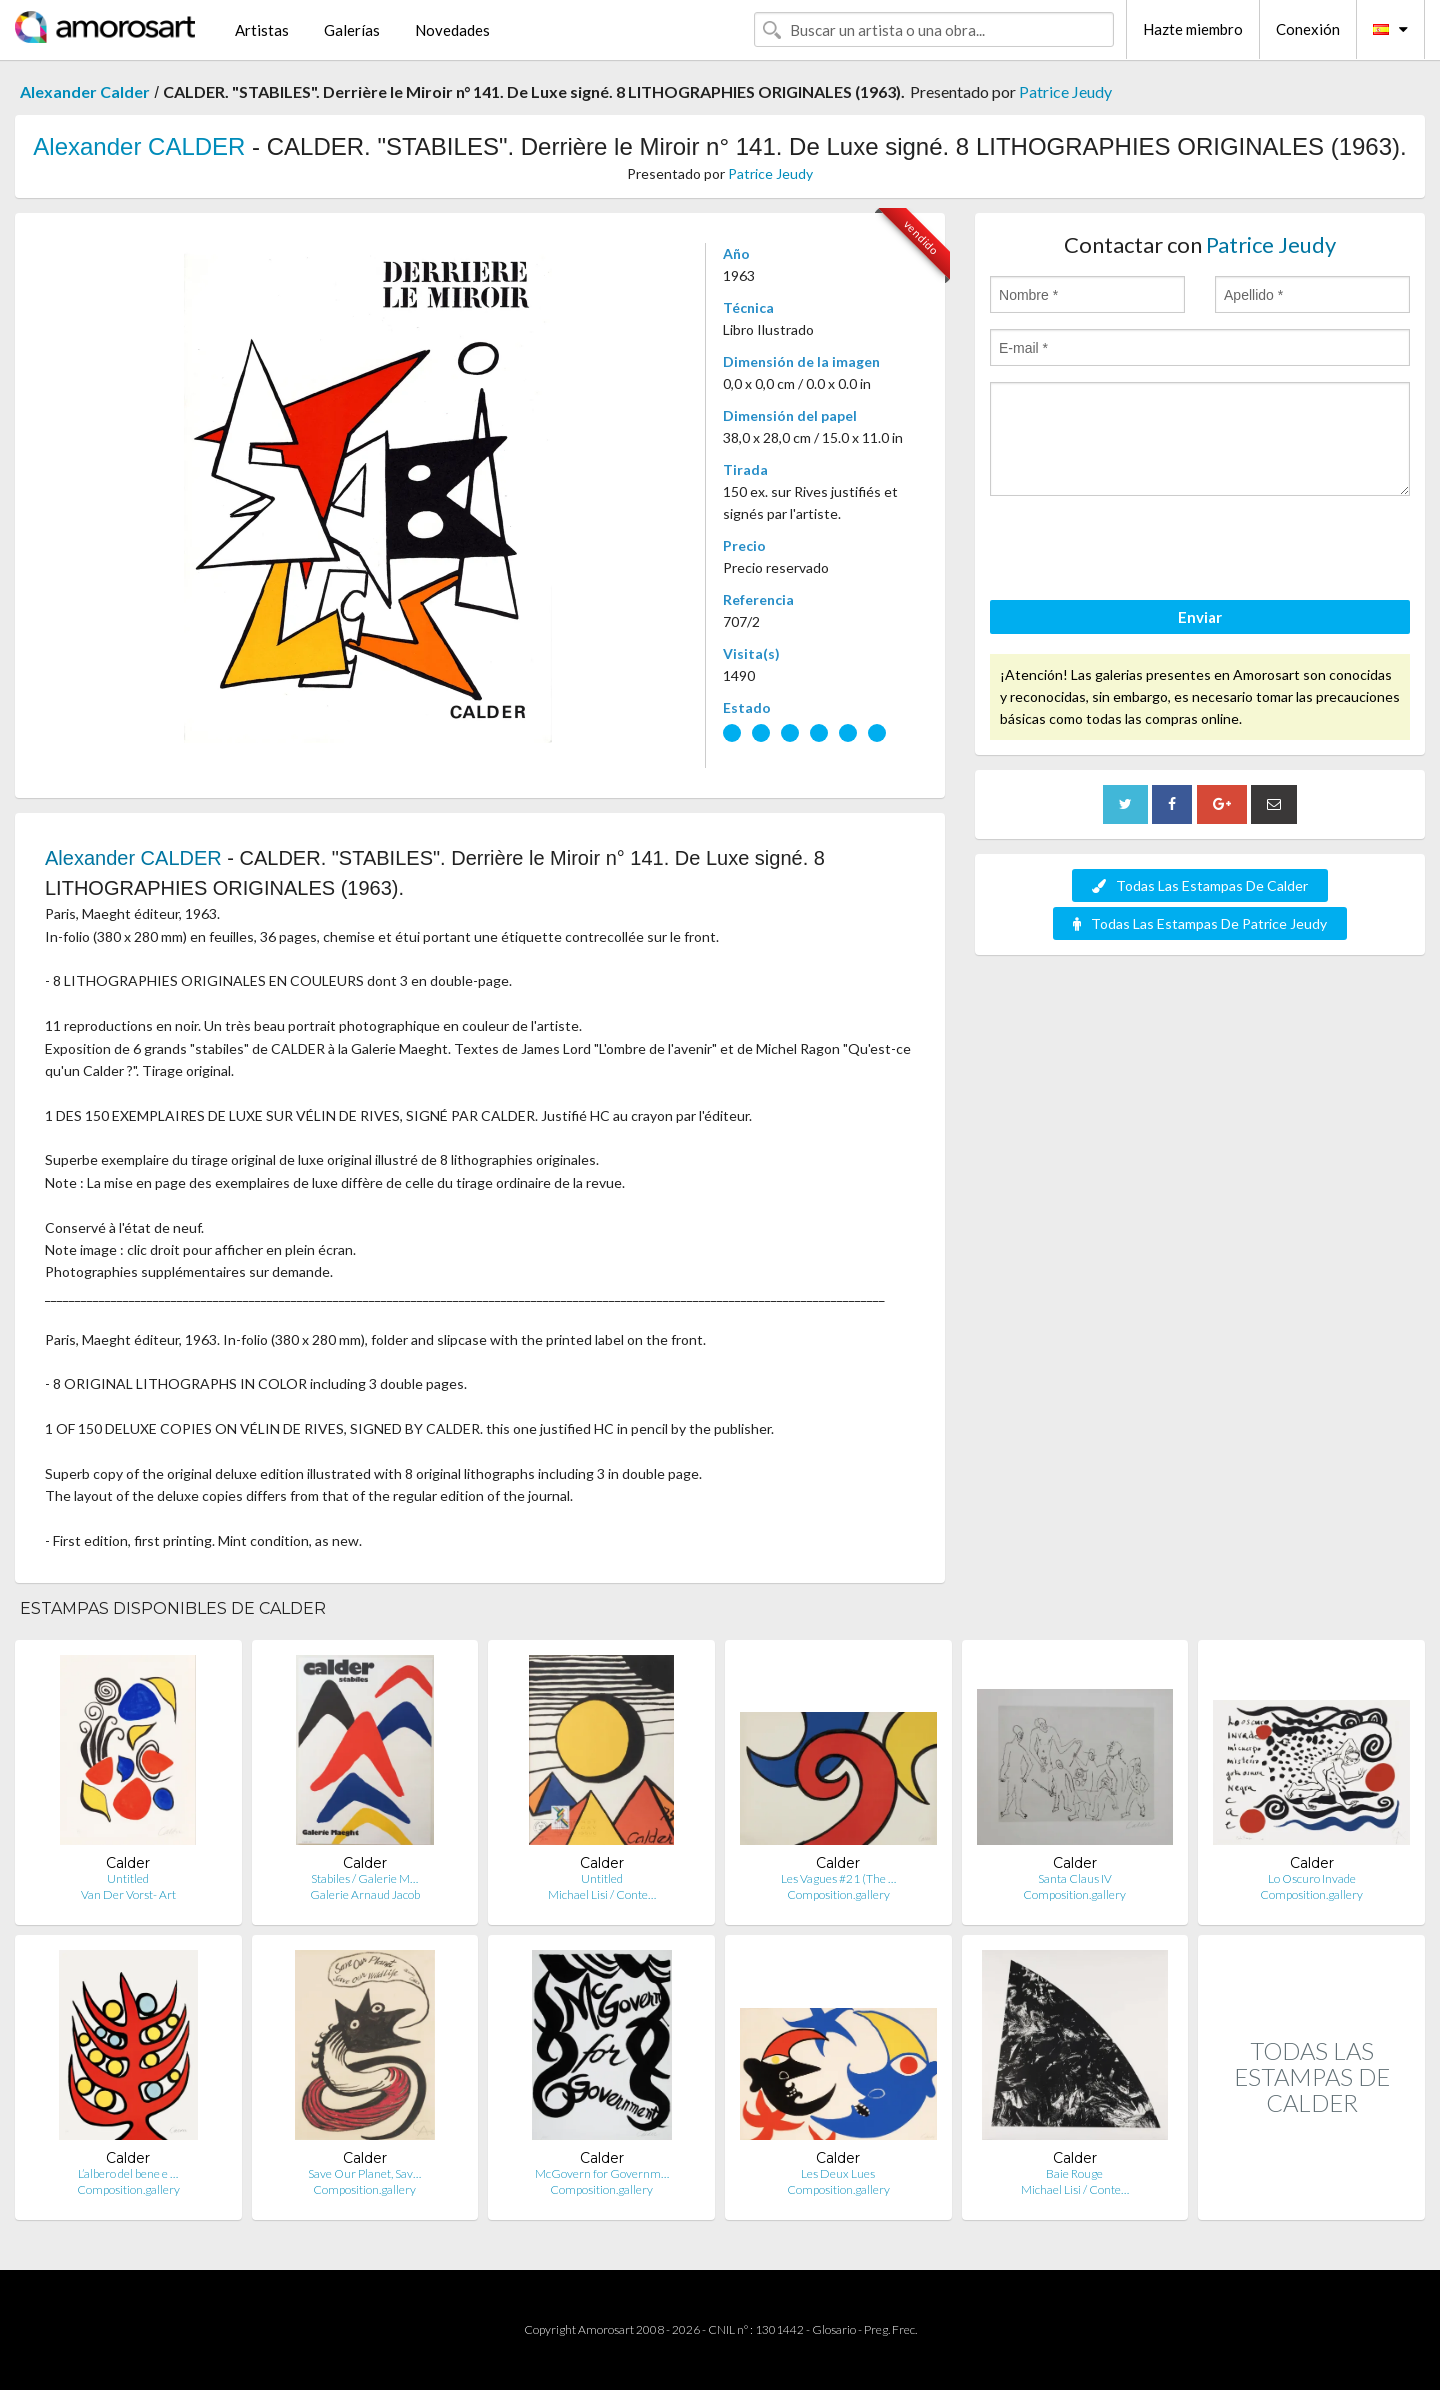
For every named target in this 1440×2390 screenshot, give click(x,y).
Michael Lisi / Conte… (602, 1894)
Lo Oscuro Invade (1312, 1878)
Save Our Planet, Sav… (364, 2173)
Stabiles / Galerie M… (364, 1878)
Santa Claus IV (1075, 1878)
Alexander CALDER (139, 146)
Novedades (452, 30)
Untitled (128, 1878)
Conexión (1308, 29)
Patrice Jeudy (1065, 91)
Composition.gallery (838, 1894)
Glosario (834, 2329)
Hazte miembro (1193, 29)
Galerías (352, 30)
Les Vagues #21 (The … (838, 1878)
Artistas (262, 30)
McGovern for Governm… (602, 2173)
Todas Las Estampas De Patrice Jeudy (1200, 923)
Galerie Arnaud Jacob (365, 1894)
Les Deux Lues (838, 2173)
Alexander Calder (85, 91)
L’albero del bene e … (128, 2173)
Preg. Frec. (890, 2329)
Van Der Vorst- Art (128, 1894)
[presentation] (1142, 551)
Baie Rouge (1074, 2173)
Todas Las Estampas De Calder (1200, 885)
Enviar (1200, 617)
